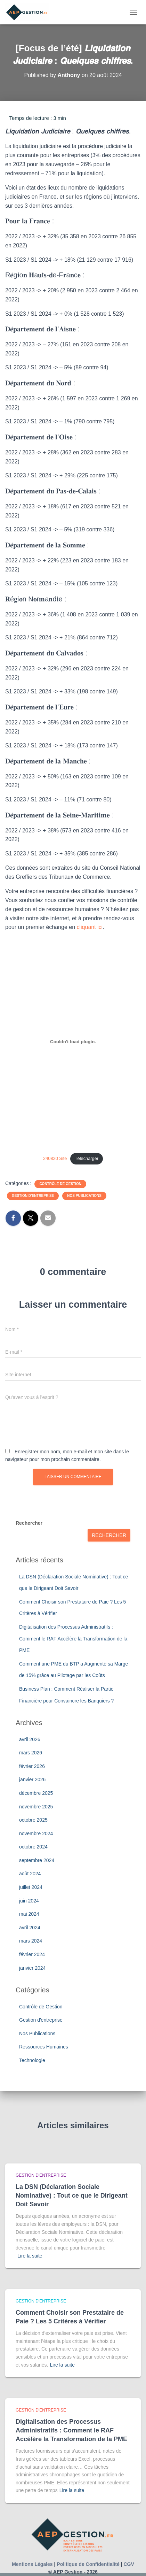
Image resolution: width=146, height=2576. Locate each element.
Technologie (32, 2060)
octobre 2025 (33, 1820)
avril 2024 (29, 1927)
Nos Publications (84, 1196)
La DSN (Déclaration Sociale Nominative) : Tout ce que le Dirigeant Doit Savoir (72, 2195)
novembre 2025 (36, 1806)
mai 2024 (29, 1914)
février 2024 (32, 1954)
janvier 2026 (32, 1779)
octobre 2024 (33, 1847)
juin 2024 (29, 1901)
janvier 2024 (32, 1968)
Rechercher (29, 1523)
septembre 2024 (36, 1860)
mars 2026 (30, 1752)
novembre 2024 (36, 1833)
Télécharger (86, 1158)
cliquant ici (89, 927)
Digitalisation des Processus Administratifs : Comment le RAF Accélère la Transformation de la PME (73, 1638)
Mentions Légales (32, 2564)
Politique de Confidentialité (88, 2564)
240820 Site (55, 1158)
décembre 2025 (36, 1793)
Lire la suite (29, 2256)
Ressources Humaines (43, 2047)
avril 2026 (29, 1739)
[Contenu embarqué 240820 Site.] (73, 1041)
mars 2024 (30, 1941)
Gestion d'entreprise (33, 1196)
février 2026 (32, 1766)
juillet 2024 (30, 1887)
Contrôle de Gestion (60, 1184)
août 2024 (30, 1873)
